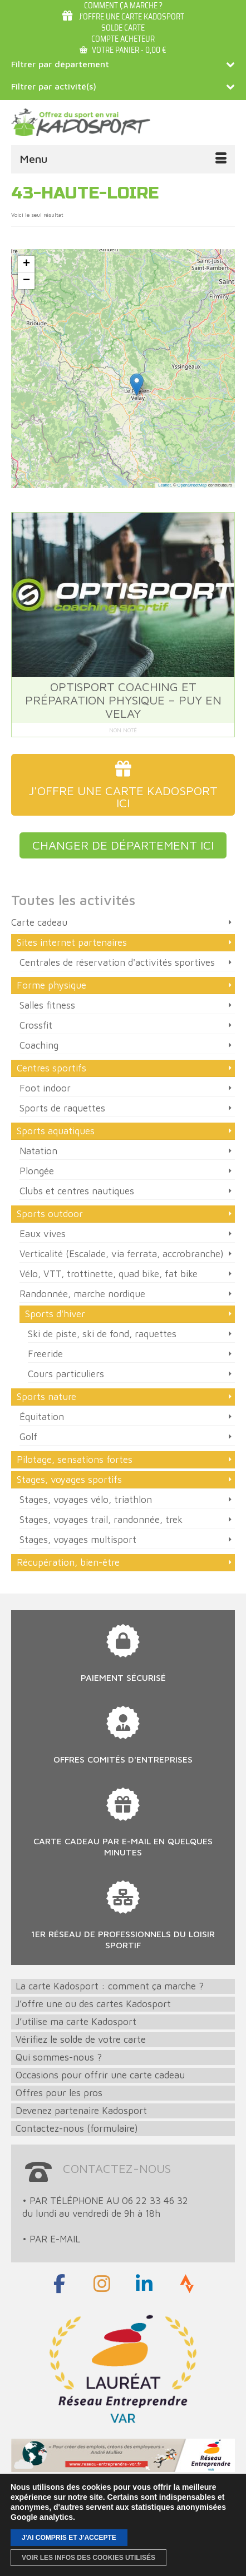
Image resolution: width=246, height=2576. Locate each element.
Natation (38, 1151)
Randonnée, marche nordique (82, 1293)
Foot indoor (45, 1088)
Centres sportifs (51, 1068)
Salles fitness (47, 1005)
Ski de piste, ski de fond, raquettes (102, 1333)
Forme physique (51, 985)
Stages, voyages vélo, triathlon (85, 1499)
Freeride (45, 1353)
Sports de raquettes (62, 1108)
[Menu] (123, 159)
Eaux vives (42, 1233)
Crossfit (35, 1025)
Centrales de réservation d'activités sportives (117, 962)
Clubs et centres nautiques (76, 1191)
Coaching (38, 1045)
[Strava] (187, 2283)
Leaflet (164, 485)
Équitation (41, 1416)
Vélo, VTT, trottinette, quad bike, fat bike (108, 1273)
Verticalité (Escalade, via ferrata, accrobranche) (121, 1253)
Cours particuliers (66, 1373)
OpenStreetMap (192, 485)
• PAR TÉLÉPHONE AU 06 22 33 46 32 (105, 2200)
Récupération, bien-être (68, 1562)
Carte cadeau (39, 922)
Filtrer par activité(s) (123, 86)
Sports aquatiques (56, 1130)
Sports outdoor (50, 1213)
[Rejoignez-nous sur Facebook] (59, 2283)
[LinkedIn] (144, 2283)
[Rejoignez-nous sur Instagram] (102, 2283)
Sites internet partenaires (72, 942)
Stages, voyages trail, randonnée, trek (101, 1519)
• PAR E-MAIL (51, 2239)
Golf (28, 1436)
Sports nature (46, 1396)
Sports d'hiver (55, 1313)
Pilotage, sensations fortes (74, 1459)
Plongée (36, 1171)
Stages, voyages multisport (77, 1539)
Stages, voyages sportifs (69, 1479)
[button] (137, 384)
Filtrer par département (123, 64)
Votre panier (123, 50)
